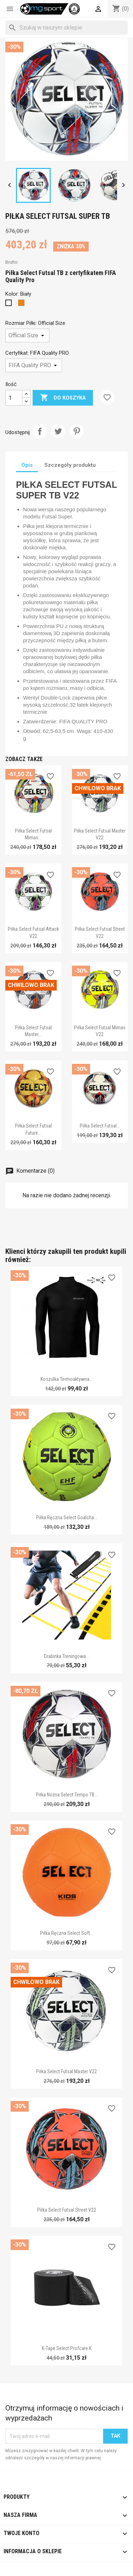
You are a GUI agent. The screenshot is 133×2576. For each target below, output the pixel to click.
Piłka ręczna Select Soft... (66, 1933)
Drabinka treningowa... (66, 1656)
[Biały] (10, 305)
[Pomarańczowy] (22, 305)
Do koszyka (62, 397)
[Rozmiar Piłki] (27, 335)
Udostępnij (40, 431)
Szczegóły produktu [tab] (70, 465)
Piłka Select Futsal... (100, 1126)
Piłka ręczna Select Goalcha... (66, 1517)
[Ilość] (13, 398)
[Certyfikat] (33, 365)
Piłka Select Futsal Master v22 (66, 2071)
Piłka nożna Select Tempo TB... (67, 1795)
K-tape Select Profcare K (67, 2348)
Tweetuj (58, 431)
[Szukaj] (66, 28)
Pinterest (77, 431)
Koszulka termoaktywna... (66, 1379)
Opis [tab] (27, 465)
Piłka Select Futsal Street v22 (66, 2210)
